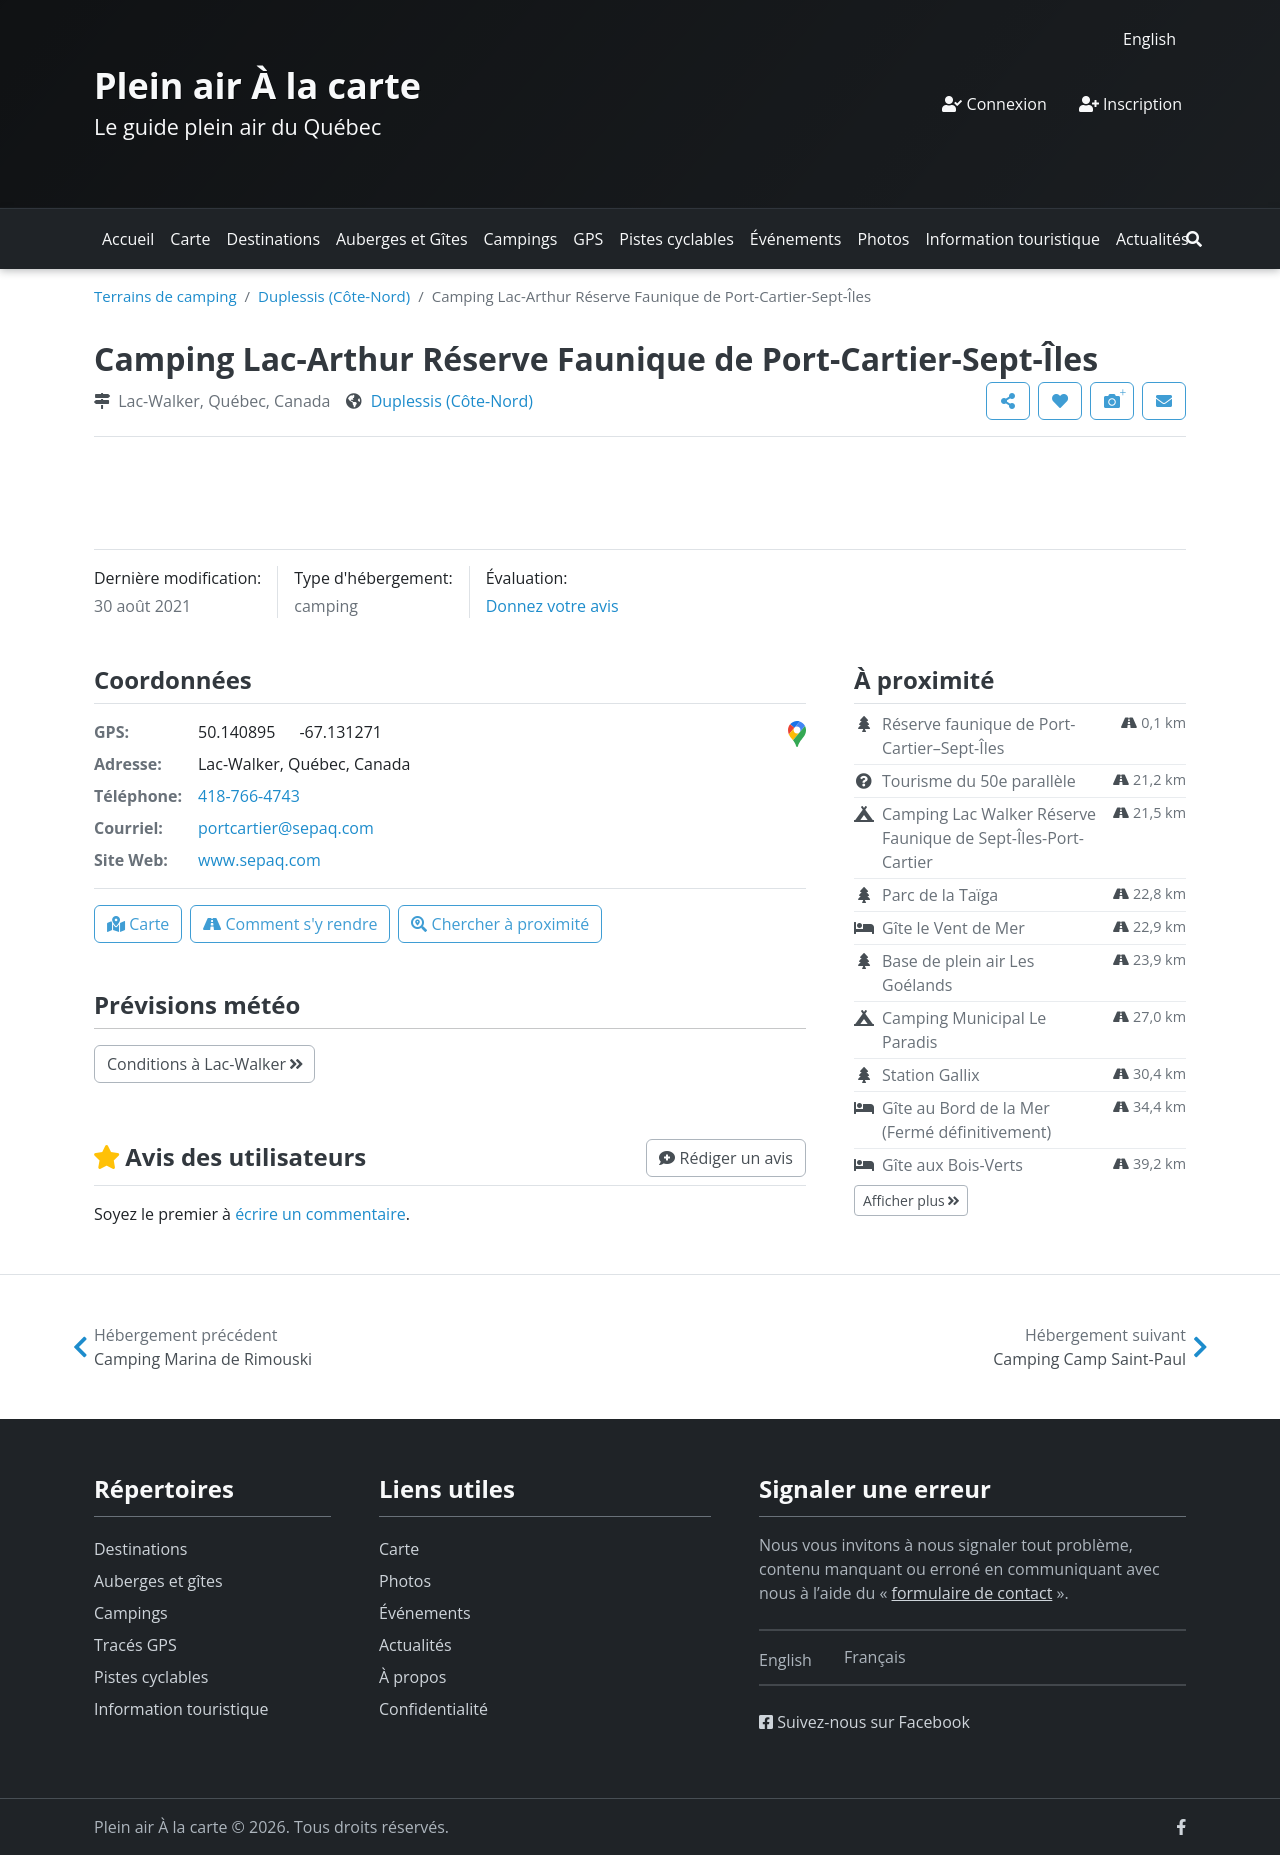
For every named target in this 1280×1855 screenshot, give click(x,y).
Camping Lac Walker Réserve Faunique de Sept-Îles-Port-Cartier (989, 838)
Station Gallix (931, 1075)
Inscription (1130, 104)
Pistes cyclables (676, 239)
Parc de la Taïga (940, 895)
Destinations (273, 239)
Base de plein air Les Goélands (958, 973)
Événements (796, 239)
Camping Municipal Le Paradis (964, 1030)
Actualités (1152, 239)
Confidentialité (433, 1709)
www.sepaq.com (259, 860)
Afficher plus (911, 1200)
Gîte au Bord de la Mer (966, 1120)
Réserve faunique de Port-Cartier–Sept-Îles (978, 736)
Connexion (994, 104)
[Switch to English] (1149, 38)
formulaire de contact (972, 1593)
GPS (588, 239)
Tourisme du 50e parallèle (979, 781)
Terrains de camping (165, 296)
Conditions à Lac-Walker (204, 1064)
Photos (883, 239)
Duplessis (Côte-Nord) (334, 296)
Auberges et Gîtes (402, 239)
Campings (521, 239)
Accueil (128, 239)
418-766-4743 (249, 796)
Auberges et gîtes (158, 1581)
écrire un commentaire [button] (320, 1214)
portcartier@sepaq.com (286, 828)
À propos (412, 1677)
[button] (1194, 239)
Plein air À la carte (257, 85)
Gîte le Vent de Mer (953, 928)
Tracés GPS (135, 1645)
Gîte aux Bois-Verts (952, 1165)
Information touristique (1012, 239)
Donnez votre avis (552, 606)
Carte (190, 239)
